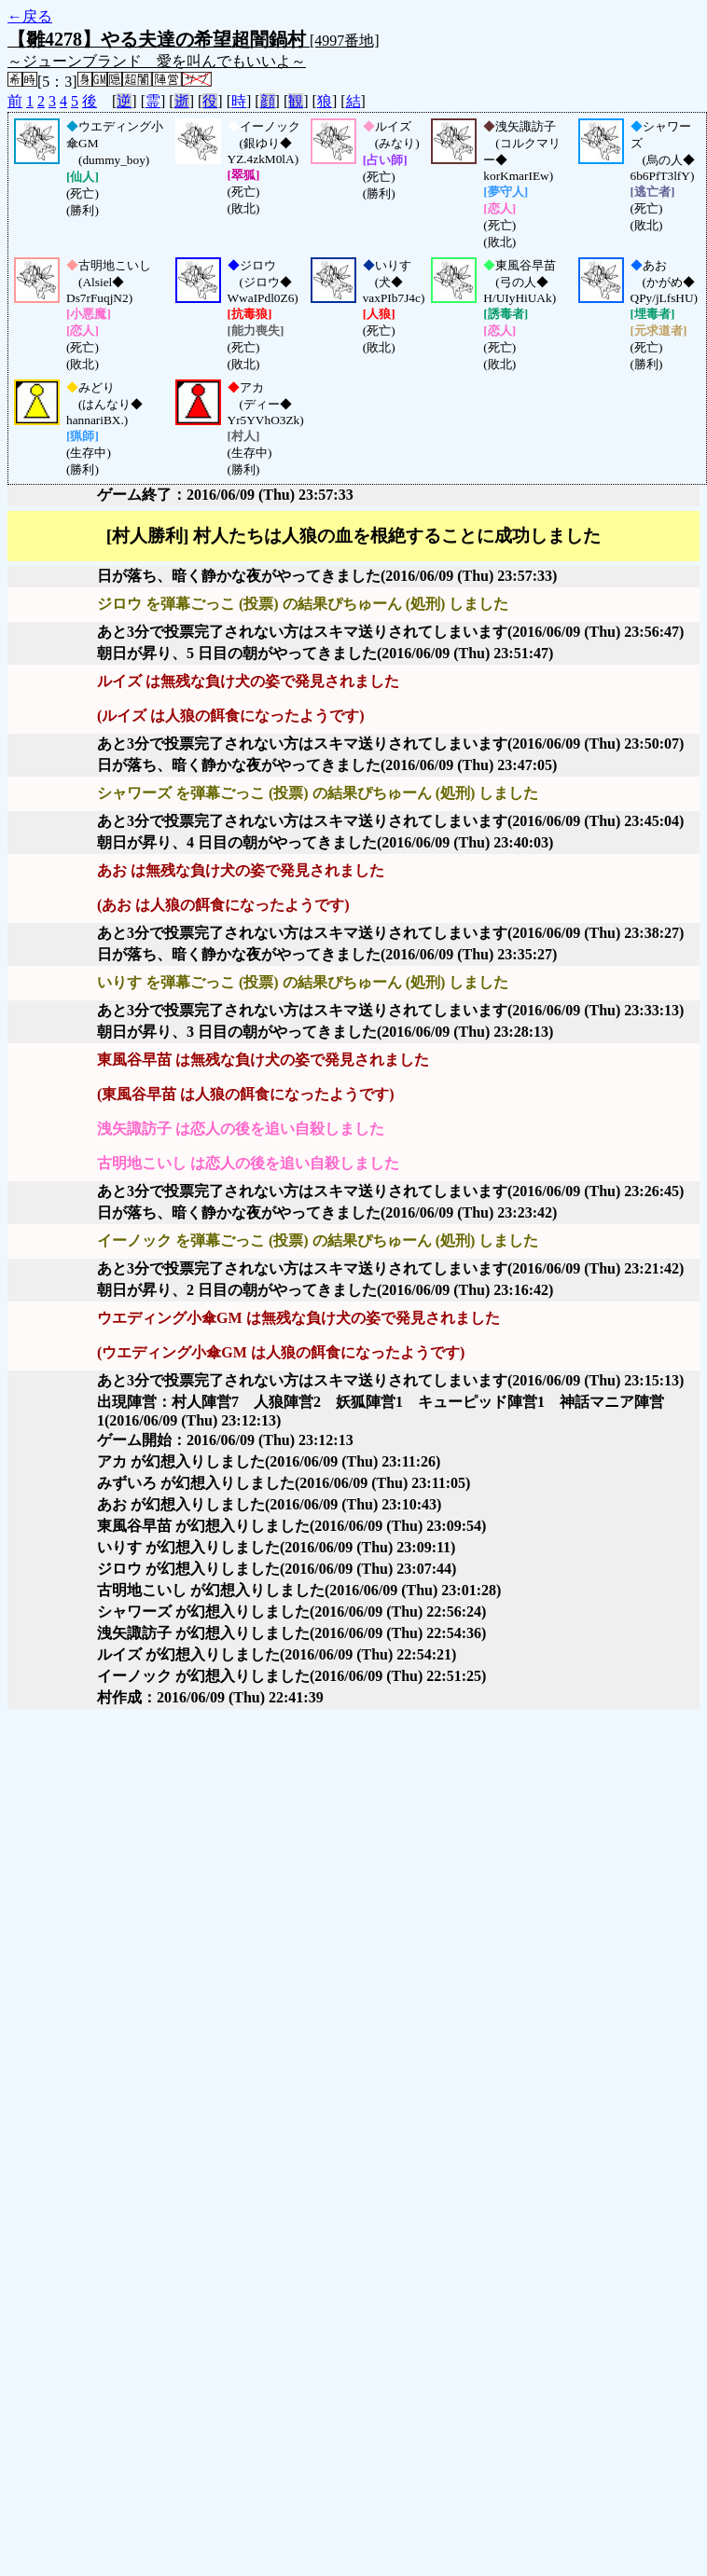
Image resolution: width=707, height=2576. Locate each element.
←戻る (29, 16)
